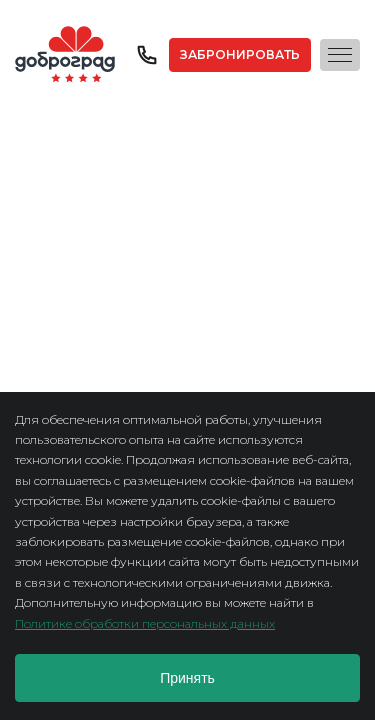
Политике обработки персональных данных (145, 623)
